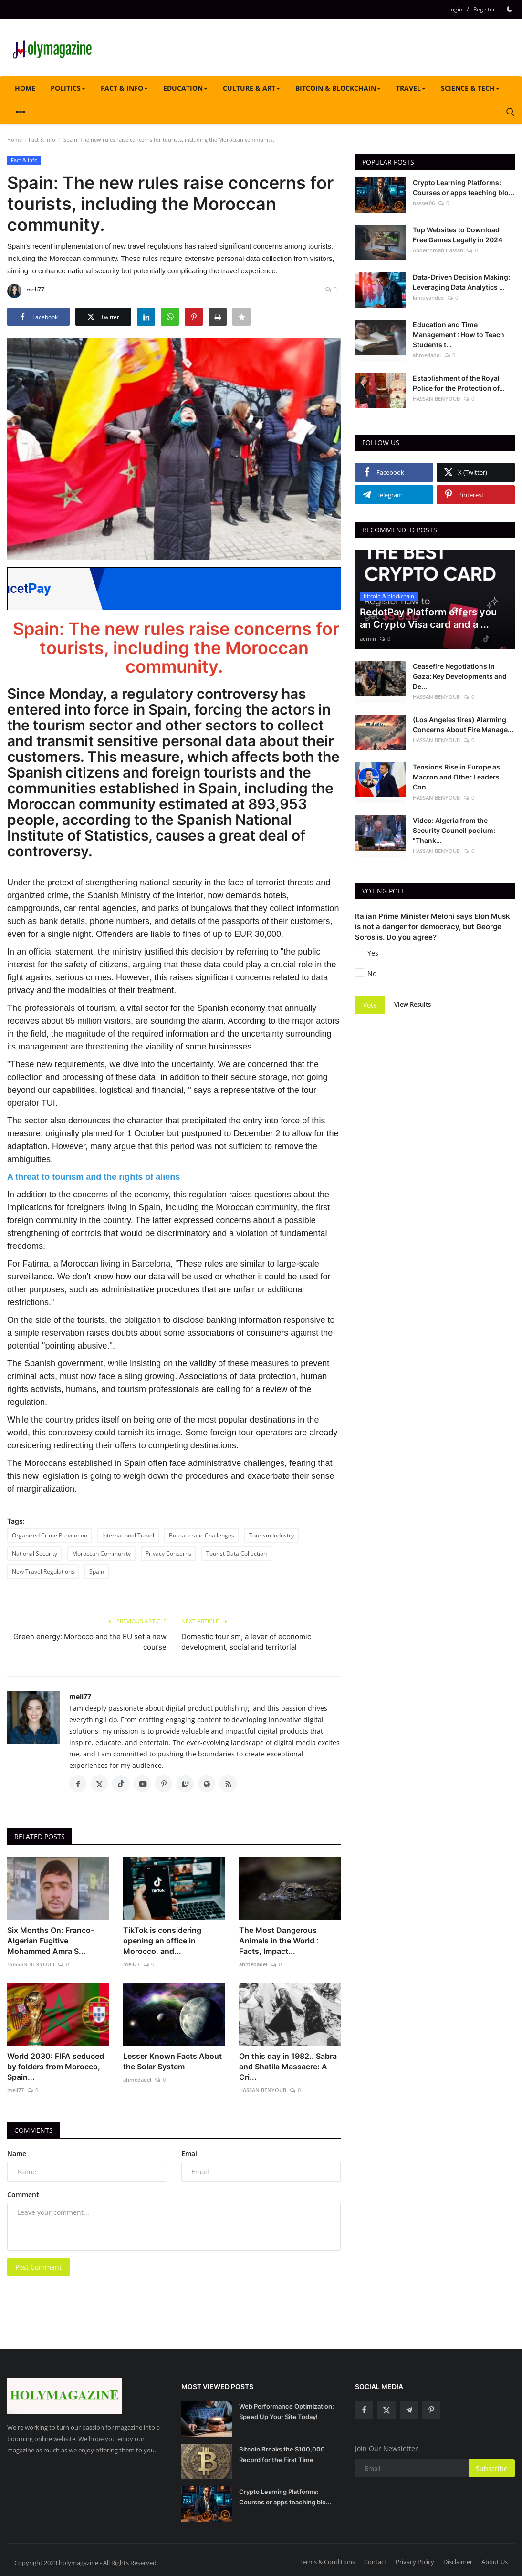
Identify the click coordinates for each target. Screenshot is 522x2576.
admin (368, 638)
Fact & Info (42, 139)
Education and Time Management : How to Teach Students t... (458, 335)
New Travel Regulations (43, 1572)
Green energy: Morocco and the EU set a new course (90, 1642)
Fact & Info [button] (124, 88)
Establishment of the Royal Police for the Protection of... (459, 383)
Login (455, 9)
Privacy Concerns (168, 1553)
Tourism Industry (271, 1535)
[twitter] (386, 2410)
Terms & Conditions (327, 2561)
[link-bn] (181, 588)
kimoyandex (428, 297)
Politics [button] (68, 88)
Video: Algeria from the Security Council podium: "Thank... (454, 830)
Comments (33, 2130)
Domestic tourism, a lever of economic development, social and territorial (246, 1642)
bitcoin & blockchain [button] (338, 88)
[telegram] (409, 2410)
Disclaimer (457, 2561)
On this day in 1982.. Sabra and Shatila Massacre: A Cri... (288, 2066)
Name (16, 2153)
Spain (96, 1572)
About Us (494, 2561)
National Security (34, 1553)
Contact (375, 2561)
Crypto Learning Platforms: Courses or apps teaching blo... (463, 187)
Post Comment (38, 2267)
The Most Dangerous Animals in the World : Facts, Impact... (279, 1940)
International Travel (128, 1535)
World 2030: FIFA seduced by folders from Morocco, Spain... (55, 2066)
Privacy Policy (415, 2561)
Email (190, 2153)
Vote (370, 1004)
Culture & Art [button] (251, 88)
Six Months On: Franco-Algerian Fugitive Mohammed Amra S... (50, 1940)
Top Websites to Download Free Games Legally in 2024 (457, 235)
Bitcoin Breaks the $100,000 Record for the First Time (282, 2454)
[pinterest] (431, 2410)
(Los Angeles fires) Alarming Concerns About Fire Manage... (463, 725)
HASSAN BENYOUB (30, 1964)
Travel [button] (411, 88)
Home (25, 88)
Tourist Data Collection (236, 1553)
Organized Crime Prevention (49, 1535)
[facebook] (364, 2410)
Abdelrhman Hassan (438, 250)
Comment (23, 2194)
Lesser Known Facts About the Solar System (172, 2061)
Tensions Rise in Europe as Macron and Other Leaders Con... (456, 777)
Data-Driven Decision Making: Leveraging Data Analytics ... (461, 282)
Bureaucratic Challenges (201, 1535)
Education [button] (185, 88)
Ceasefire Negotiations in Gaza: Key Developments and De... (460, 676)
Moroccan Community (101, 1553)
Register (484, 9)
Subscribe (492, 2468)
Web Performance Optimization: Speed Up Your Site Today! (286, 2411)
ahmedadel (253, 1964)
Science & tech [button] (470, 88)
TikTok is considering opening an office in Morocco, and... (162, 1940)
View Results (412, 1004)
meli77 (25, 291)
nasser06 (424, 203)
